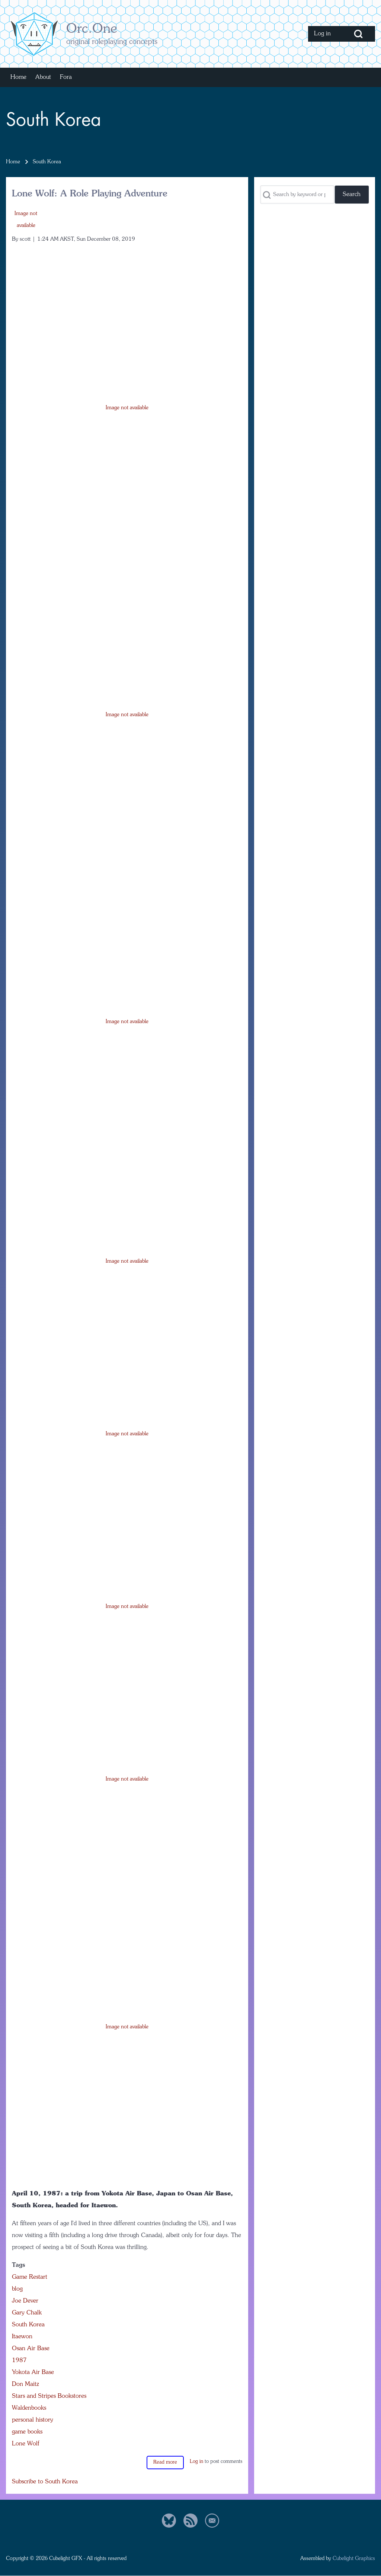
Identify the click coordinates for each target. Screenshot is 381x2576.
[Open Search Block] (358, 34)
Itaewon (22, 2337)
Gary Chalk (27, 2313)
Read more (165, 2462)
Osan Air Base (30, 2349)
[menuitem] (325, 34)
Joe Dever (25, 2301)
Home (13, 161)
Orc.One (91, 29)
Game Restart (29, 2277)
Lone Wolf (25, 2444)
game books (27, 2432)
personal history (32, 2420)
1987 (19, 2361)
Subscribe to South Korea (45, 2482)
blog (17, 2289)
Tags (18, 2265)
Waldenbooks (29, 2408)
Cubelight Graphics (354, 2558)
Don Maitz (25, 2384)
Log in (196, 2461)
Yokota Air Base (33, 2372)
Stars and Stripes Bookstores (49, 2396)
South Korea (28, 2325)
